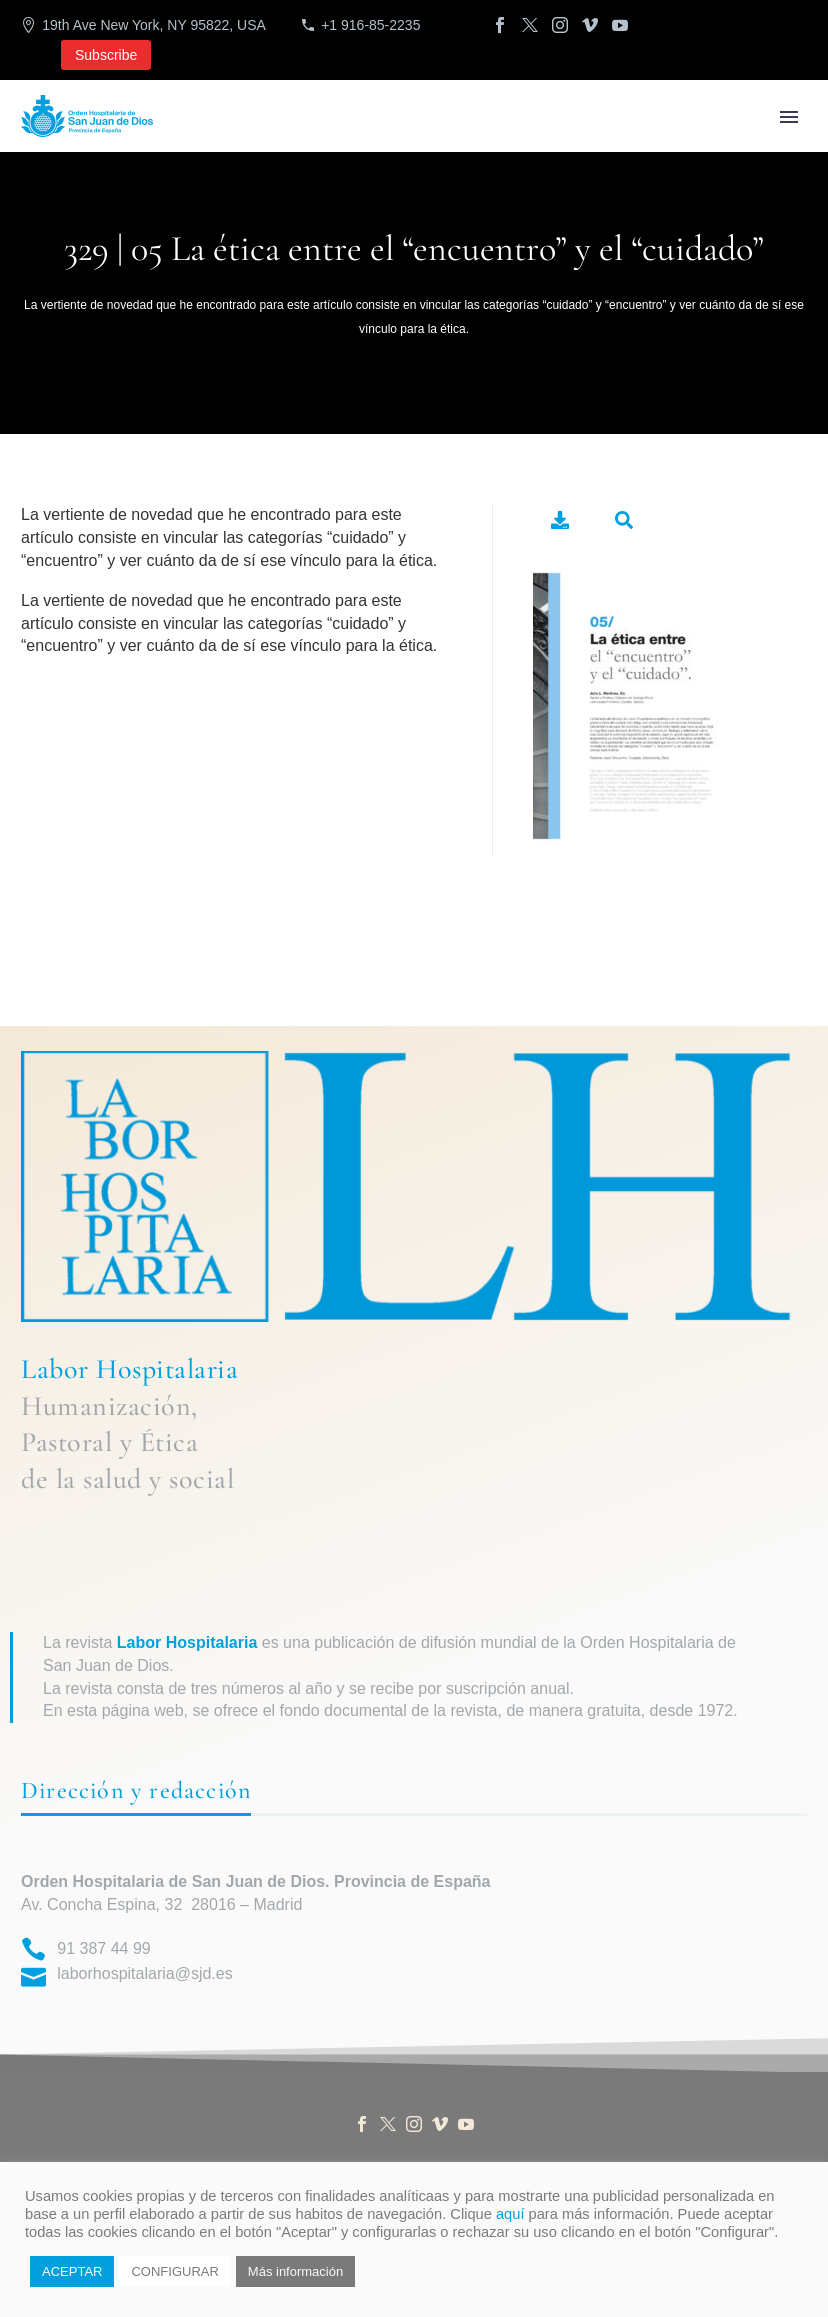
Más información (295, 2271)
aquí (510, 2214)
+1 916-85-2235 (370, 25)
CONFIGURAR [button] (174, 2271)
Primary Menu (789, 117)
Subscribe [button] (106, 55)
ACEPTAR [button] (72, 2271)
